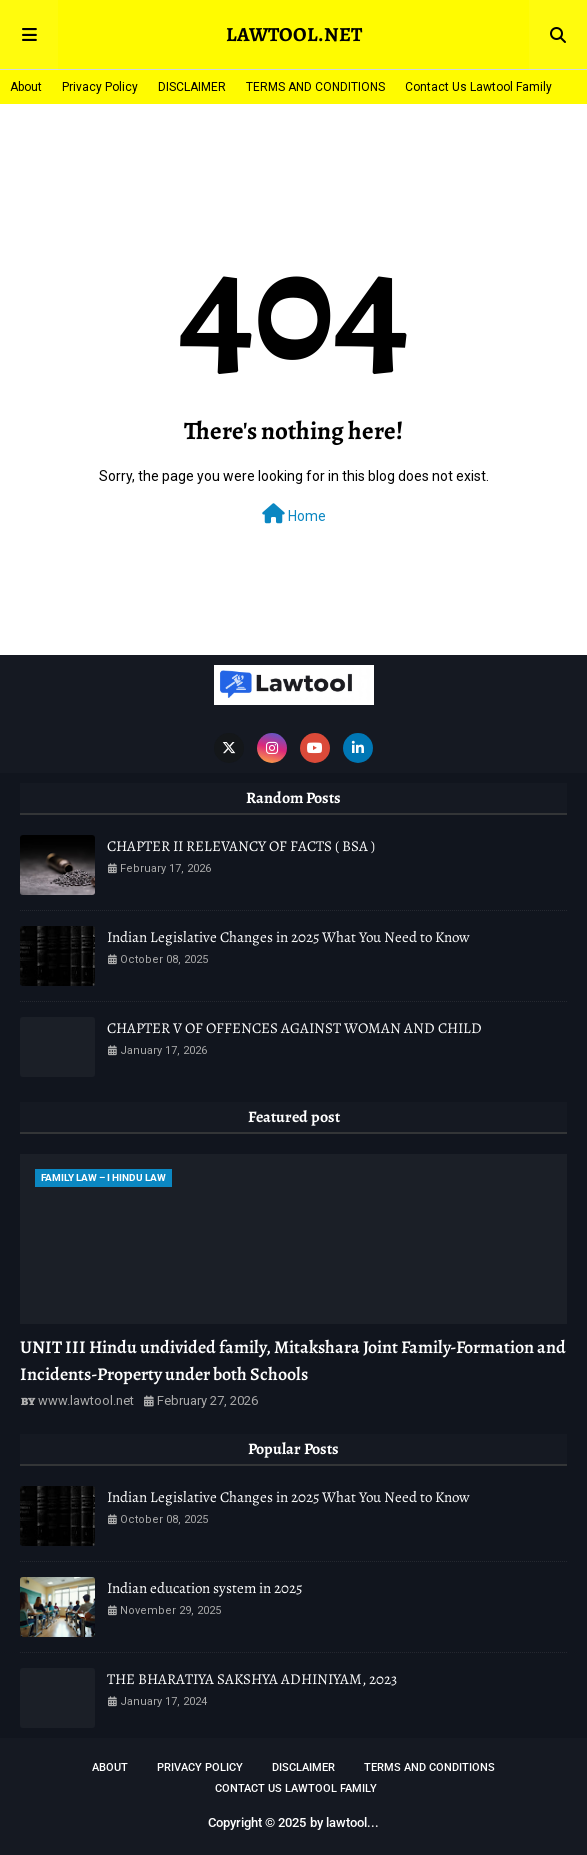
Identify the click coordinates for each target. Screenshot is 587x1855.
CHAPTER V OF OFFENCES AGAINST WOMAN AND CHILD (294, 1028)
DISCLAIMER (192, 87)
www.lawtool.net (86, 1400)
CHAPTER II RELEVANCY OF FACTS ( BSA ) (241, 846)
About (26, 87)
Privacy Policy (100, 87)
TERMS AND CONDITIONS (315, 87)
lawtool (346, 1822)
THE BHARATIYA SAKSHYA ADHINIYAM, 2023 (252, 1679)
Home (294, 514)
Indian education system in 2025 (204, 1588)
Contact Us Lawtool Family (478, 87)
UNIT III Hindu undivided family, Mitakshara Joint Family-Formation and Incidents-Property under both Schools (293, 1360)
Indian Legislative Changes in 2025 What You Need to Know (288, 937)
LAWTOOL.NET (294, 34)
